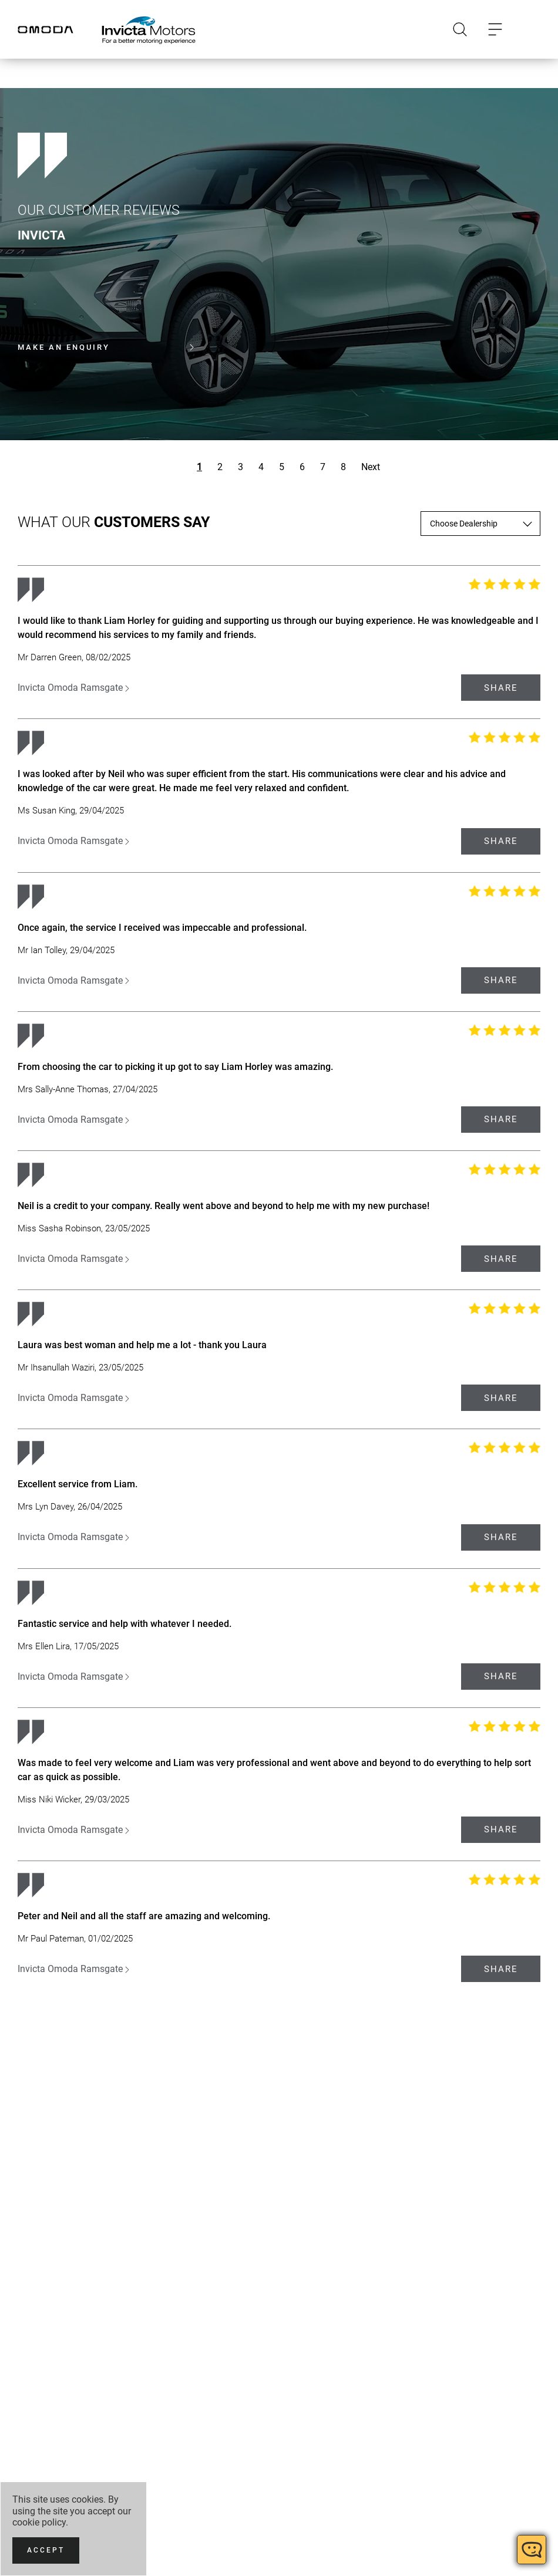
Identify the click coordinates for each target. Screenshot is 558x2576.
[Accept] (45, 2550)
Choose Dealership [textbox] (464, 523)
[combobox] (480, 523)
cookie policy (39, 2522)
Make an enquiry (106, 347)
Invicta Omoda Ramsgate (73, 687)
